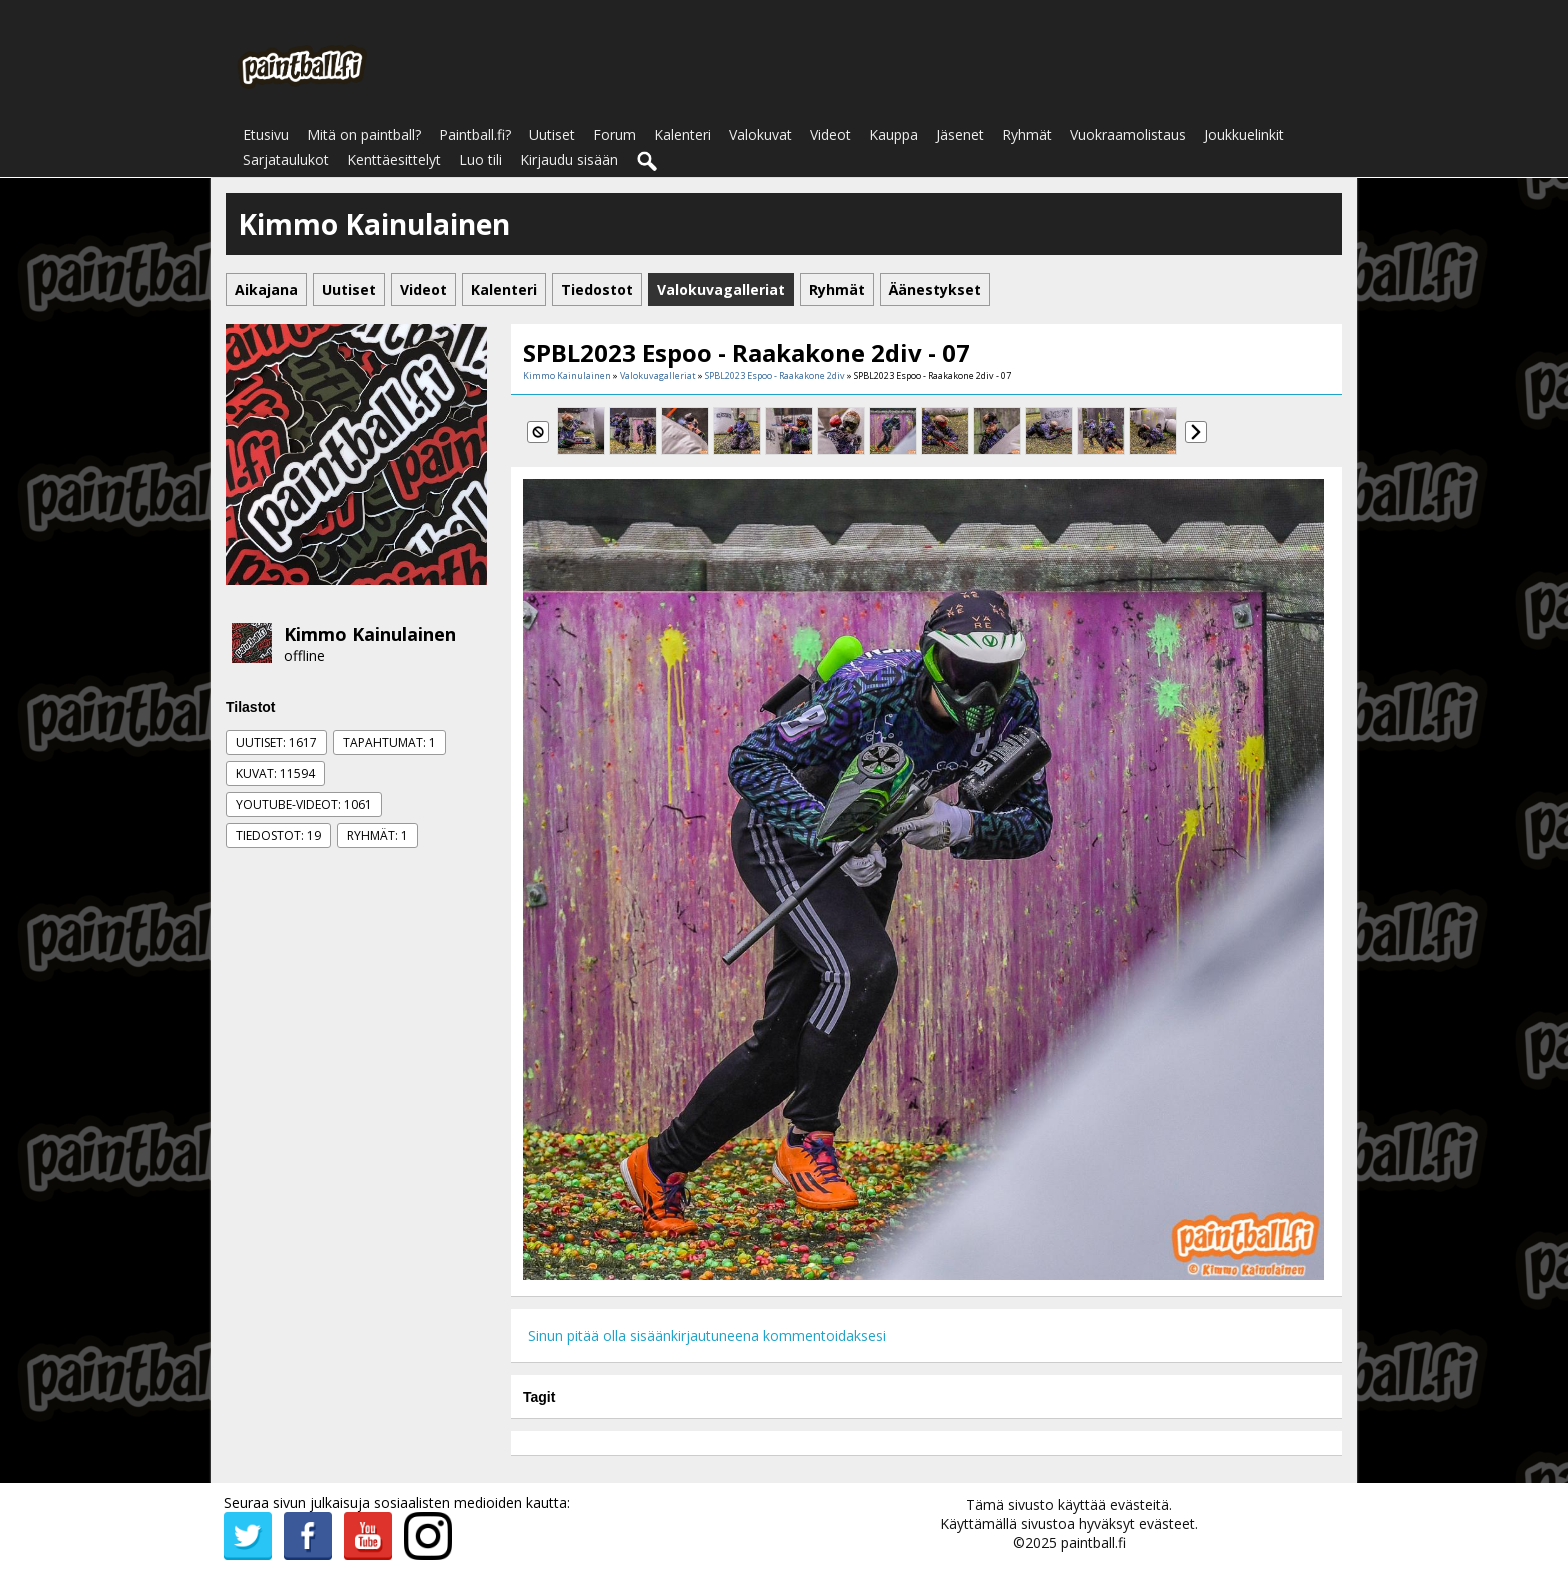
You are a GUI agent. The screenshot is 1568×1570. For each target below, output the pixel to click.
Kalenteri (682, 134)
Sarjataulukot (286, 159)
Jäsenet (960, 134)
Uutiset (552, 134)
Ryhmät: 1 (377, 835)
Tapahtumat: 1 (389, 742)
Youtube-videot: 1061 (304, 804)
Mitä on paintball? (364, 134)
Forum (614, 134)
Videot (830, 134)
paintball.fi (1093, 1542)
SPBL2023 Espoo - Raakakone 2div (775, 375)
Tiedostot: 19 (278, 835)
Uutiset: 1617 (276, 742)
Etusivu (266, 134)
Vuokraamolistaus (1128, 134)
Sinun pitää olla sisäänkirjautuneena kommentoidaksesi (707, 1335)
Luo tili (480, 159)
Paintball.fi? (475, 134)
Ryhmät (1027, 134)
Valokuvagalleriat (658, 375)
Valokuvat (760, 134)
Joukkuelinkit (1244, 134)
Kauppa (893, 134)
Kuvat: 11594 (275, 773)
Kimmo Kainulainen (370, 634)
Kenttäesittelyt (394, 159)
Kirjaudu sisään (569, 159)
